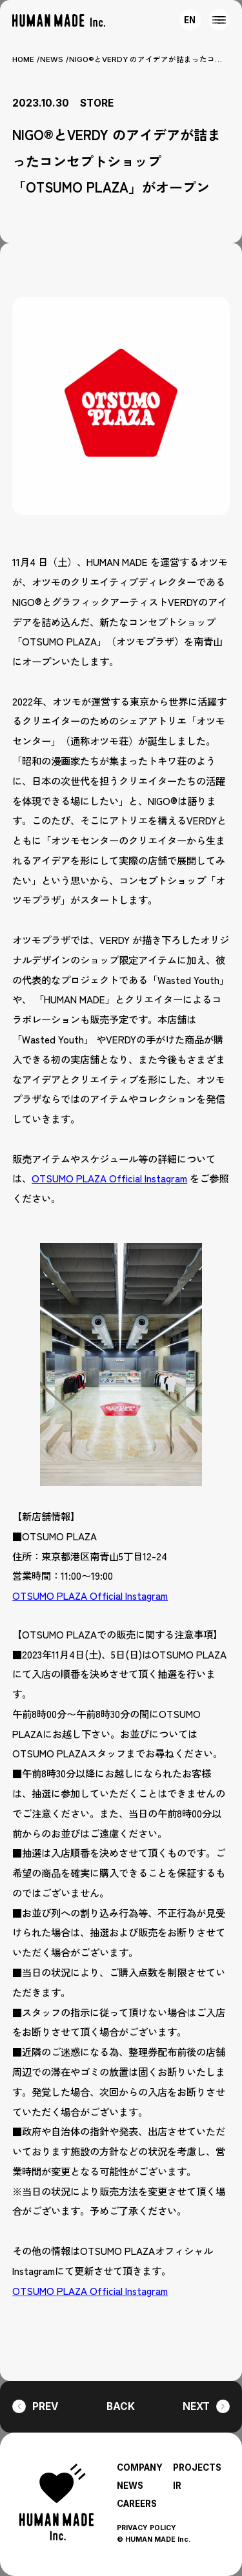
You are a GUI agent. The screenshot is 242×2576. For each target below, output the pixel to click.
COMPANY (140, 2467)
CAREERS (137, 2503)
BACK (120, 2406)
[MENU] (219, 19)
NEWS (51, 59)
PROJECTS (197, 2467)
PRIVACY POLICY (146, 2528)
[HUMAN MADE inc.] (58, 20)
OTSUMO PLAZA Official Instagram (109, 1178)
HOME (23, 59)
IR (177, 2485)
